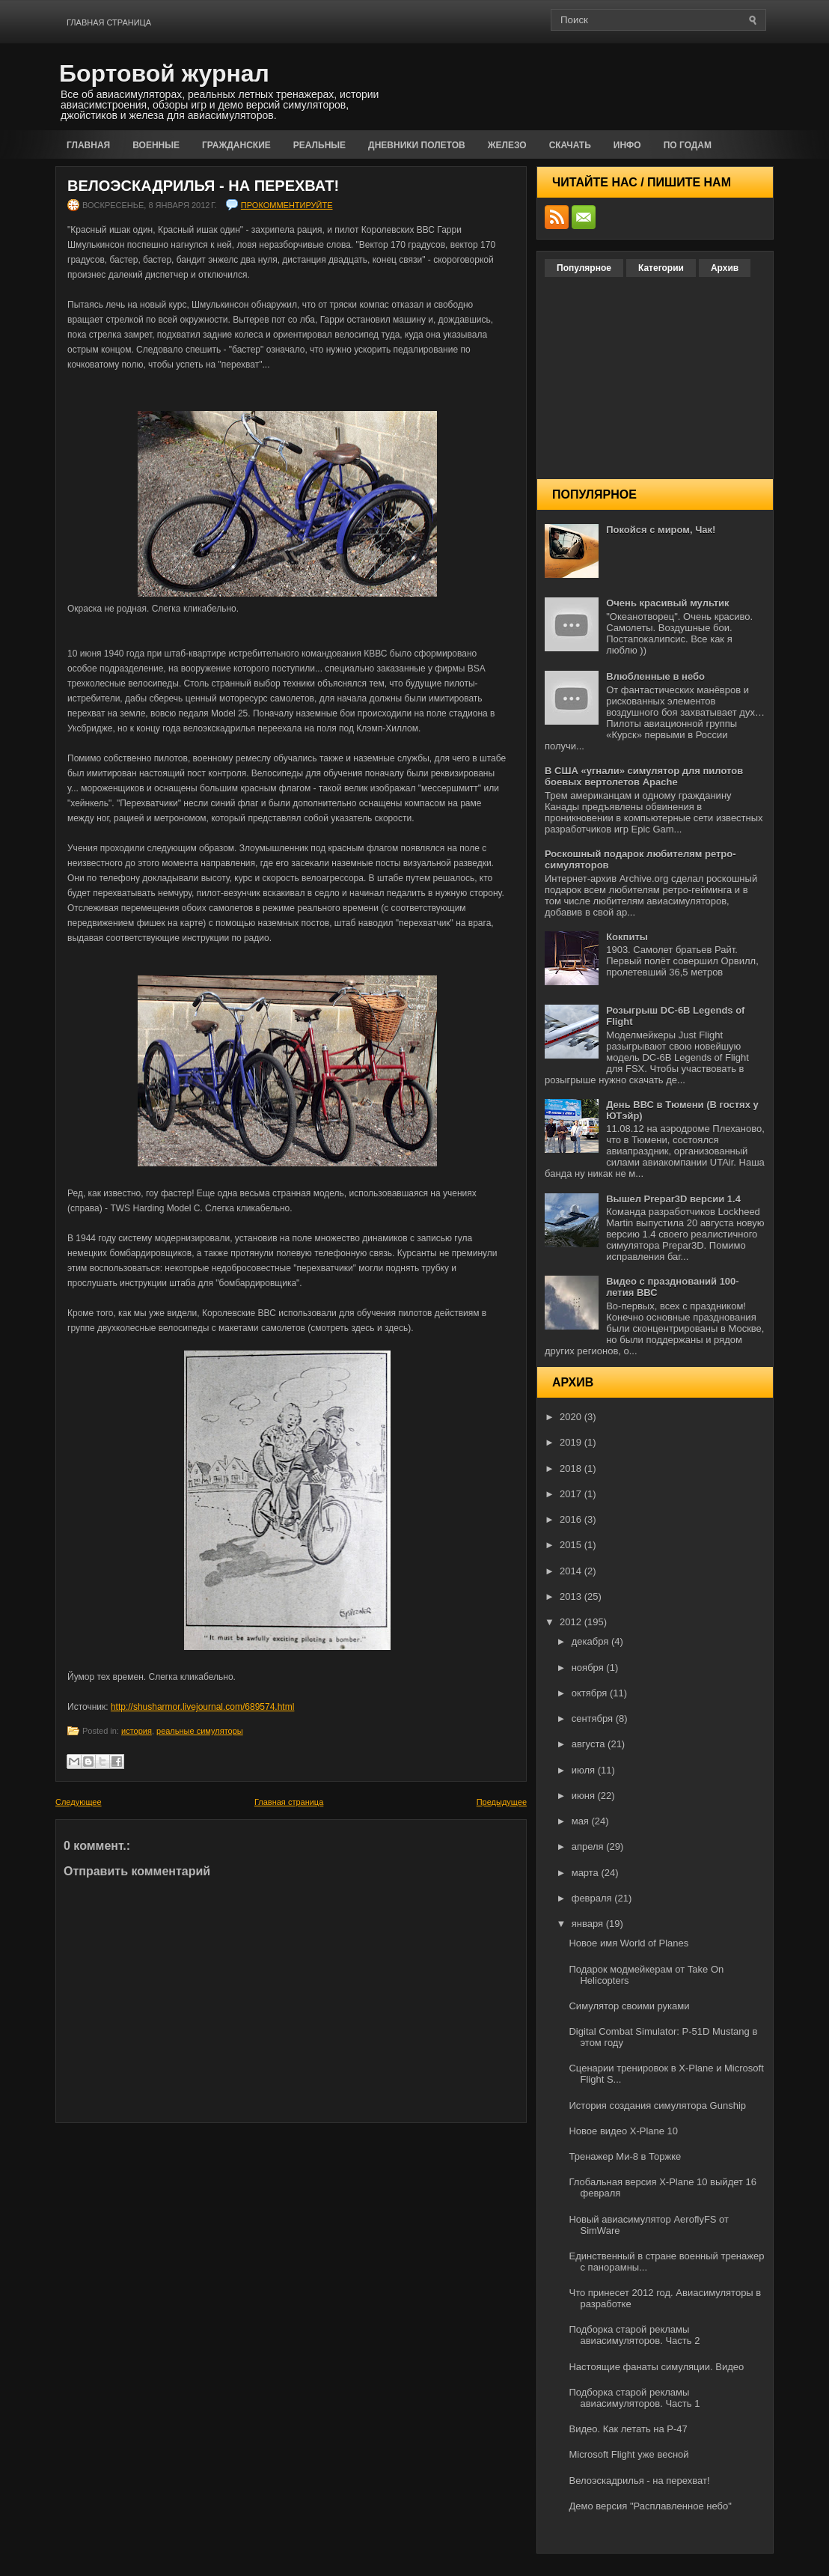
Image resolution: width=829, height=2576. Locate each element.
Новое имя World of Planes (628, 1943)
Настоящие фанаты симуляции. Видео (656, 2366)
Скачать (570, 145)
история (136, 1730)
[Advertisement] (598, 83)
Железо (507, 145)
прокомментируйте (287, 205)
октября (591, 1693)
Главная (88, 145)
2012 (572, 1621)
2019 (572, 1442)
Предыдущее (502, 1801)
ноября (589, 1667)
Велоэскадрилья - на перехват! (203, 185)
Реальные (319, 145)
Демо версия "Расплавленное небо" (650, 2506)
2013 (572, 1596)
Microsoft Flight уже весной (628, 2454)
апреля (589, 1846)
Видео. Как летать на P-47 (628, 2429)
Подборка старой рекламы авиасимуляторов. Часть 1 (634, 2398)
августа (590, 1744)
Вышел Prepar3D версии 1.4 (673, 1199)
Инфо (627, 145)
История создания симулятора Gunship (657, 2105)
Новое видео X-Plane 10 (623, 2131)
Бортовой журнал (164, 73)
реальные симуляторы (199, 1730)
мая (582, 1821)
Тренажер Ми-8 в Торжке (625, 2156)
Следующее (78, 1801)
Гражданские (236, 145)
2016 (572, 1519)
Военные (156, 145)
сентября (594, 1718)
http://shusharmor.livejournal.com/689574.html (202, 1707)
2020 (572, 1416)
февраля (593, 1898)
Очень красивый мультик (667, 603)
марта (587, 1872)
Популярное (584, 268)
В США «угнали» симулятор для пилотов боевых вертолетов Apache (644, 776)
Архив (724, 268)
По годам (688, 145)
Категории (661, 268)
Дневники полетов (416, 145)
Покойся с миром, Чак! (660, 529)
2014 (572, 1571)
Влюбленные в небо (655, 676)
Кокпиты (627, 937)
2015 (572, 1544)
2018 (572, 1468)
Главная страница (109, 22)
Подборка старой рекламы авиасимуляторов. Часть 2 (634, 2335)
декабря (591, 1641)
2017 (572, 1493)
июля (585, 1770)
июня (585, 1795)
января (589, 1923)
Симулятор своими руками (629, 2006)
